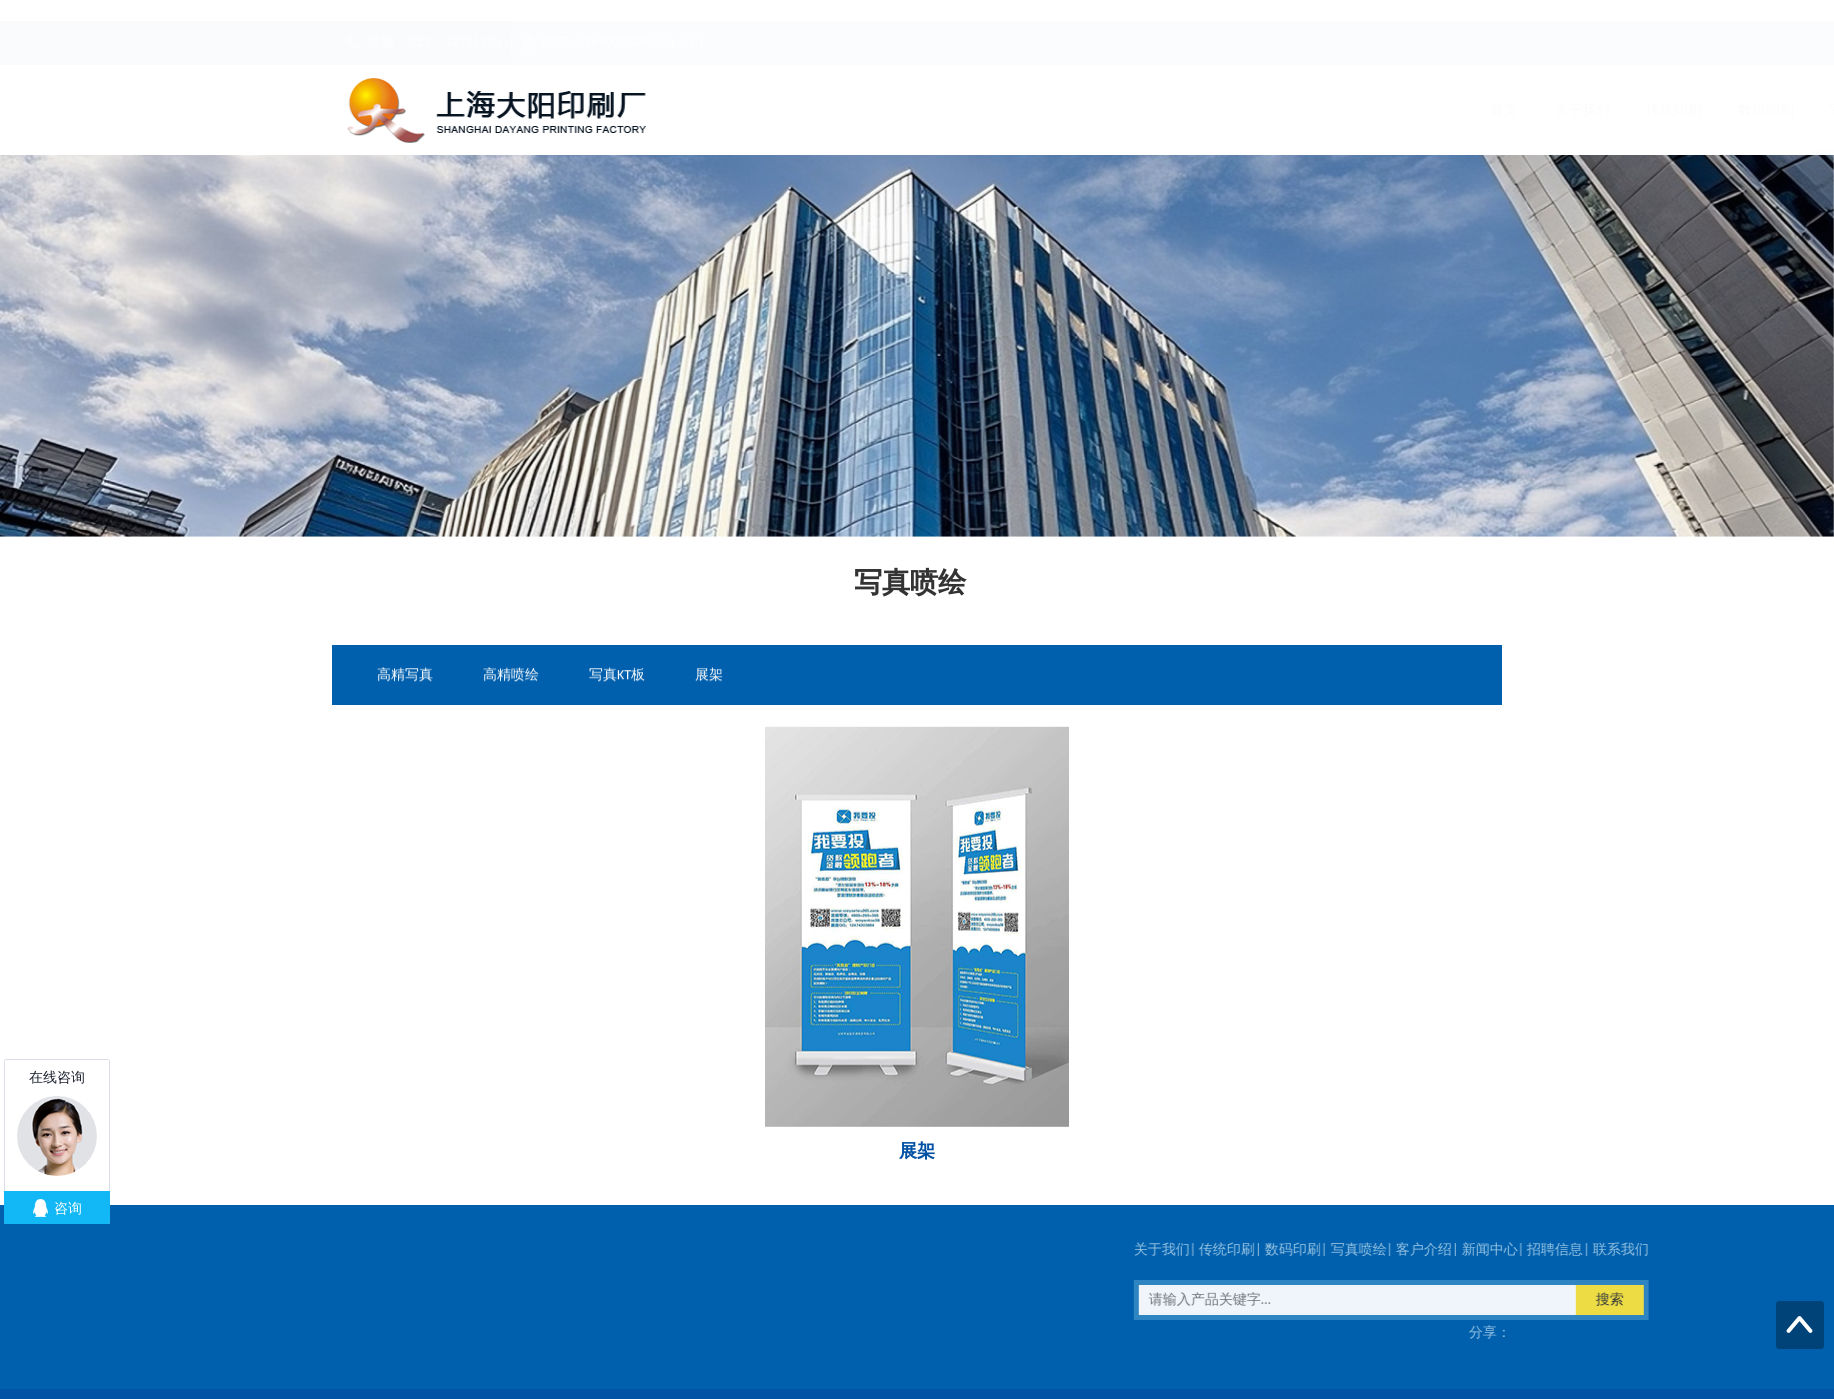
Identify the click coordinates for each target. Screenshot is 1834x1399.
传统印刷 (912, 110)
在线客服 (243, 1332)
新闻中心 (1280, 110)
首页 (742, 110)
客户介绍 (1188, 110)
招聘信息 (1372, 110)
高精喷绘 (511, 676)
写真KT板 (617, 676)
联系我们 (1464, 110)
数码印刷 (1004, 110)
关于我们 (820, 110)
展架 (709, 676)
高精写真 (405, 676)
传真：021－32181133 (106, 1332)
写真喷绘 (1096, 110)
